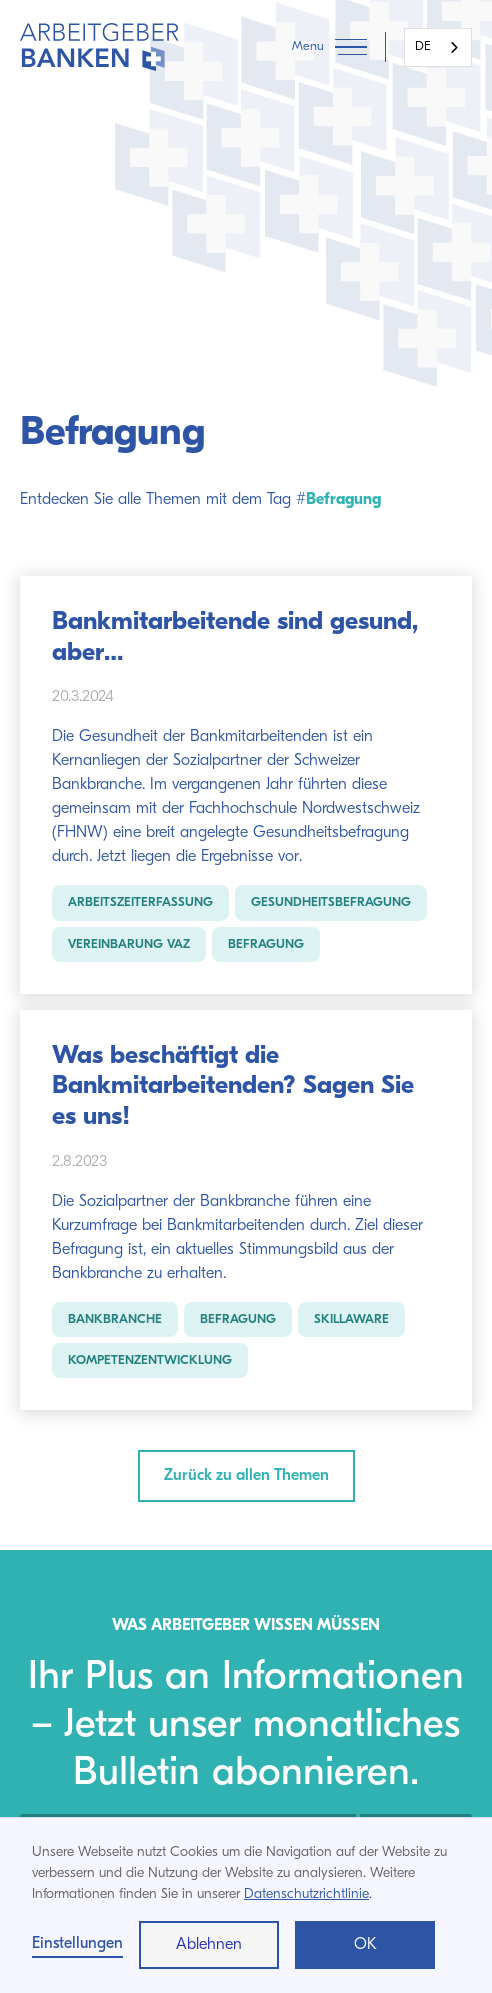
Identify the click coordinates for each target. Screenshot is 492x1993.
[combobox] (438, 47)
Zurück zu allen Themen (246, 1476)
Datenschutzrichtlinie (306, 1894)
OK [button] (365, 1945)
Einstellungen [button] (77, 1944)
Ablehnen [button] (209, 1945)
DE (423, 46)
